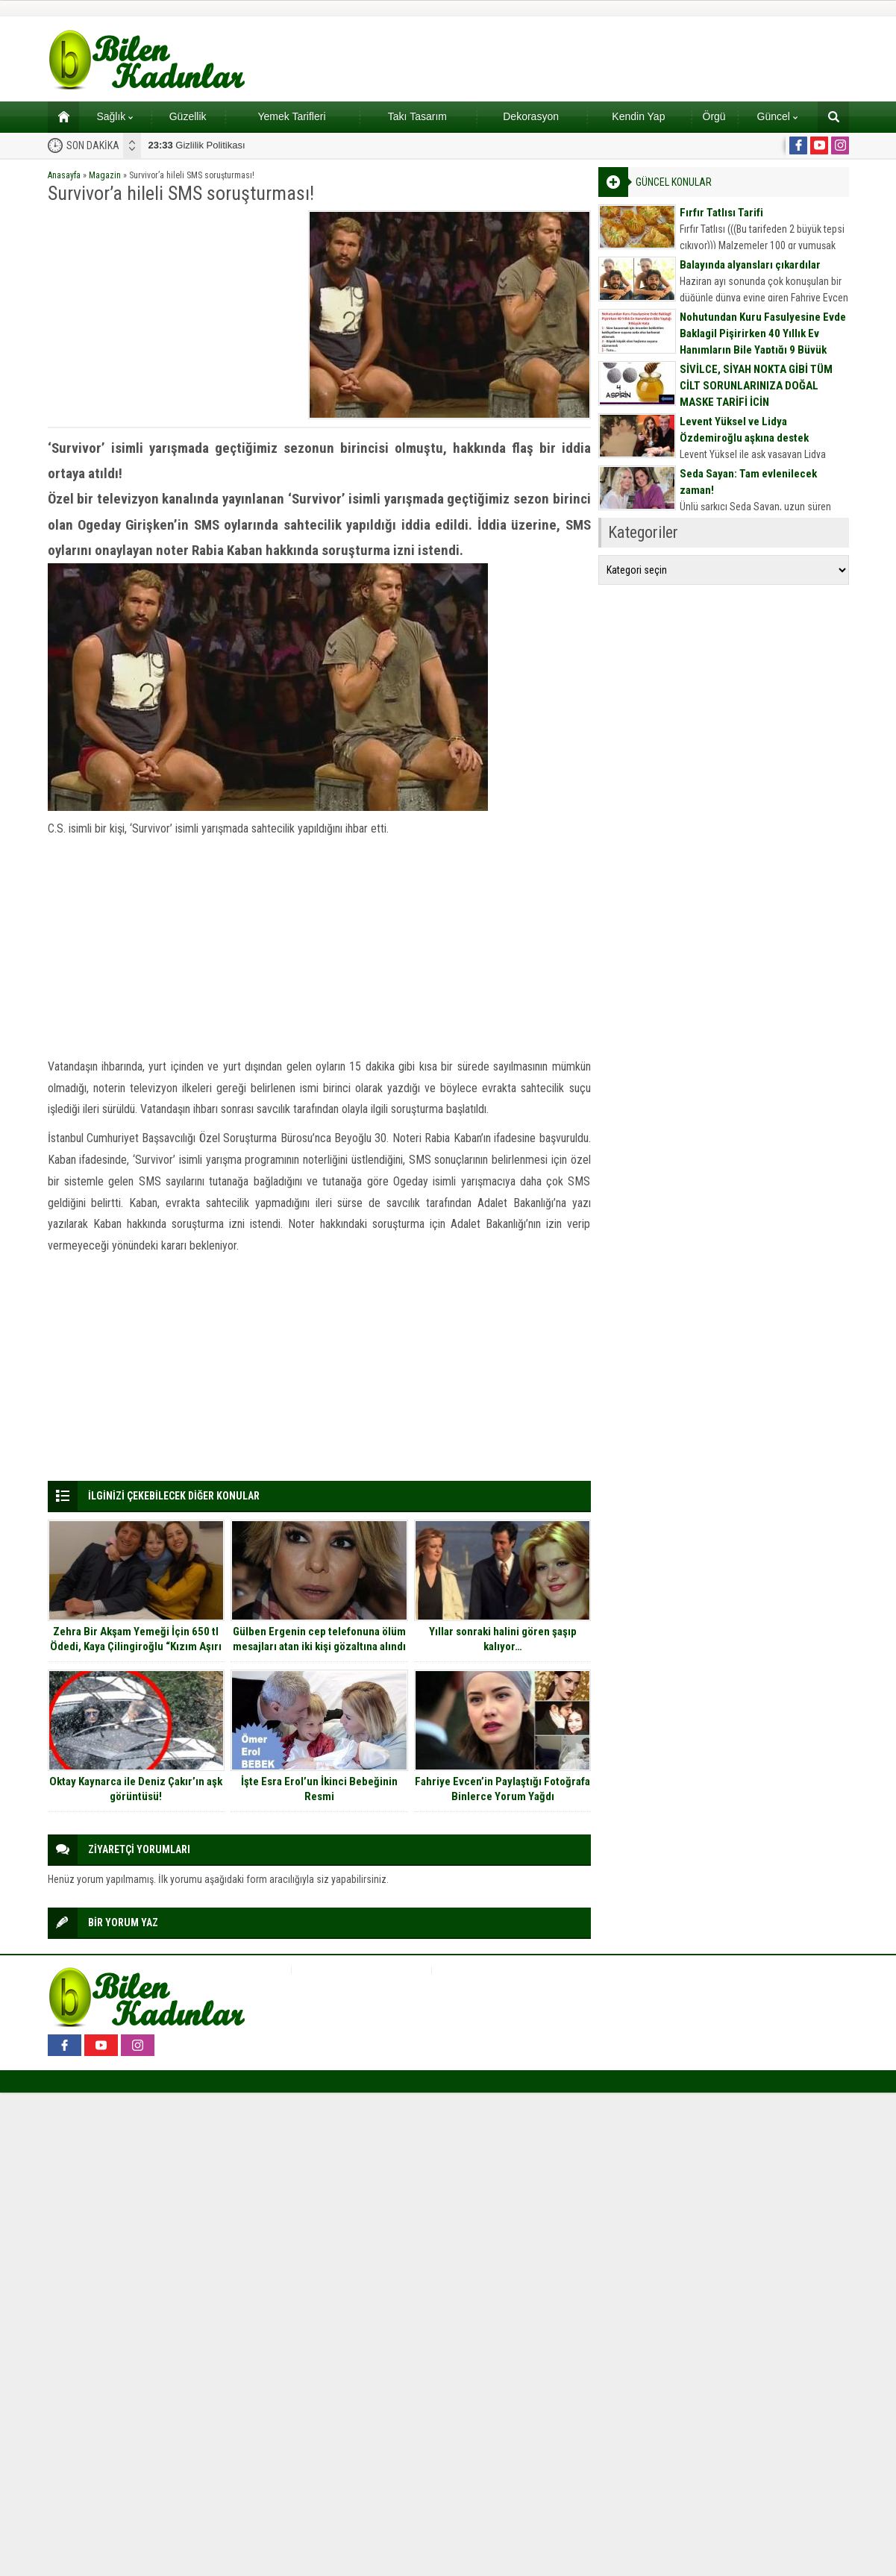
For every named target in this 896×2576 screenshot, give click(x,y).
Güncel (777, 116)
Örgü (714, 116)
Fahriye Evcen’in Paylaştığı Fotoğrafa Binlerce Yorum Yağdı (502, 1789)
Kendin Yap (638, 116)
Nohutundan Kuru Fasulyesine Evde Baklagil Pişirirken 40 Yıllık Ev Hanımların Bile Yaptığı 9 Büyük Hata (763, 341)
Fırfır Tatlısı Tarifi (721, 212)
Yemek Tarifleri (291, 116)
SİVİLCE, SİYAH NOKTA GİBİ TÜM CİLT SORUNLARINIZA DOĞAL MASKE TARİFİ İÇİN (756, 386)
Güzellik (188, 116)
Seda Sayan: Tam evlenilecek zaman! (748, 482)
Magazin (105, 175)
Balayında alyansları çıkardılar (750, 265)
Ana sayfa (58, 116)
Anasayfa (64, 175)
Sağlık (114, 116)
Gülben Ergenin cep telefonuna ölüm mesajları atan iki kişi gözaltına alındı (319, 1639)
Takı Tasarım (417, 116)
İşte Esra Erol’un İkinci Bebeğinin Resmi (319, 1789)
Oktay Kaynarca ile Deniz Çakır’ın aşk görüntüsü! (135, 1789)
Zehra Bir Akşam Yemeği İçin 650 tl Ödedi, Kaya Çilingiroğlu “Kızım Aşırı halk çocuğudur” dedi (136, 1646)
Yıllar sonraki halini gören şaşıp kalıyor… (503, 1639)
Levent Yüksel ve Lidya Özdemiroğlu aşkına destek (744, 430)
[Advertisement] (173, 314)
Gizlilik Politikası (196, 145)
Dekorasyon (531, 116)
